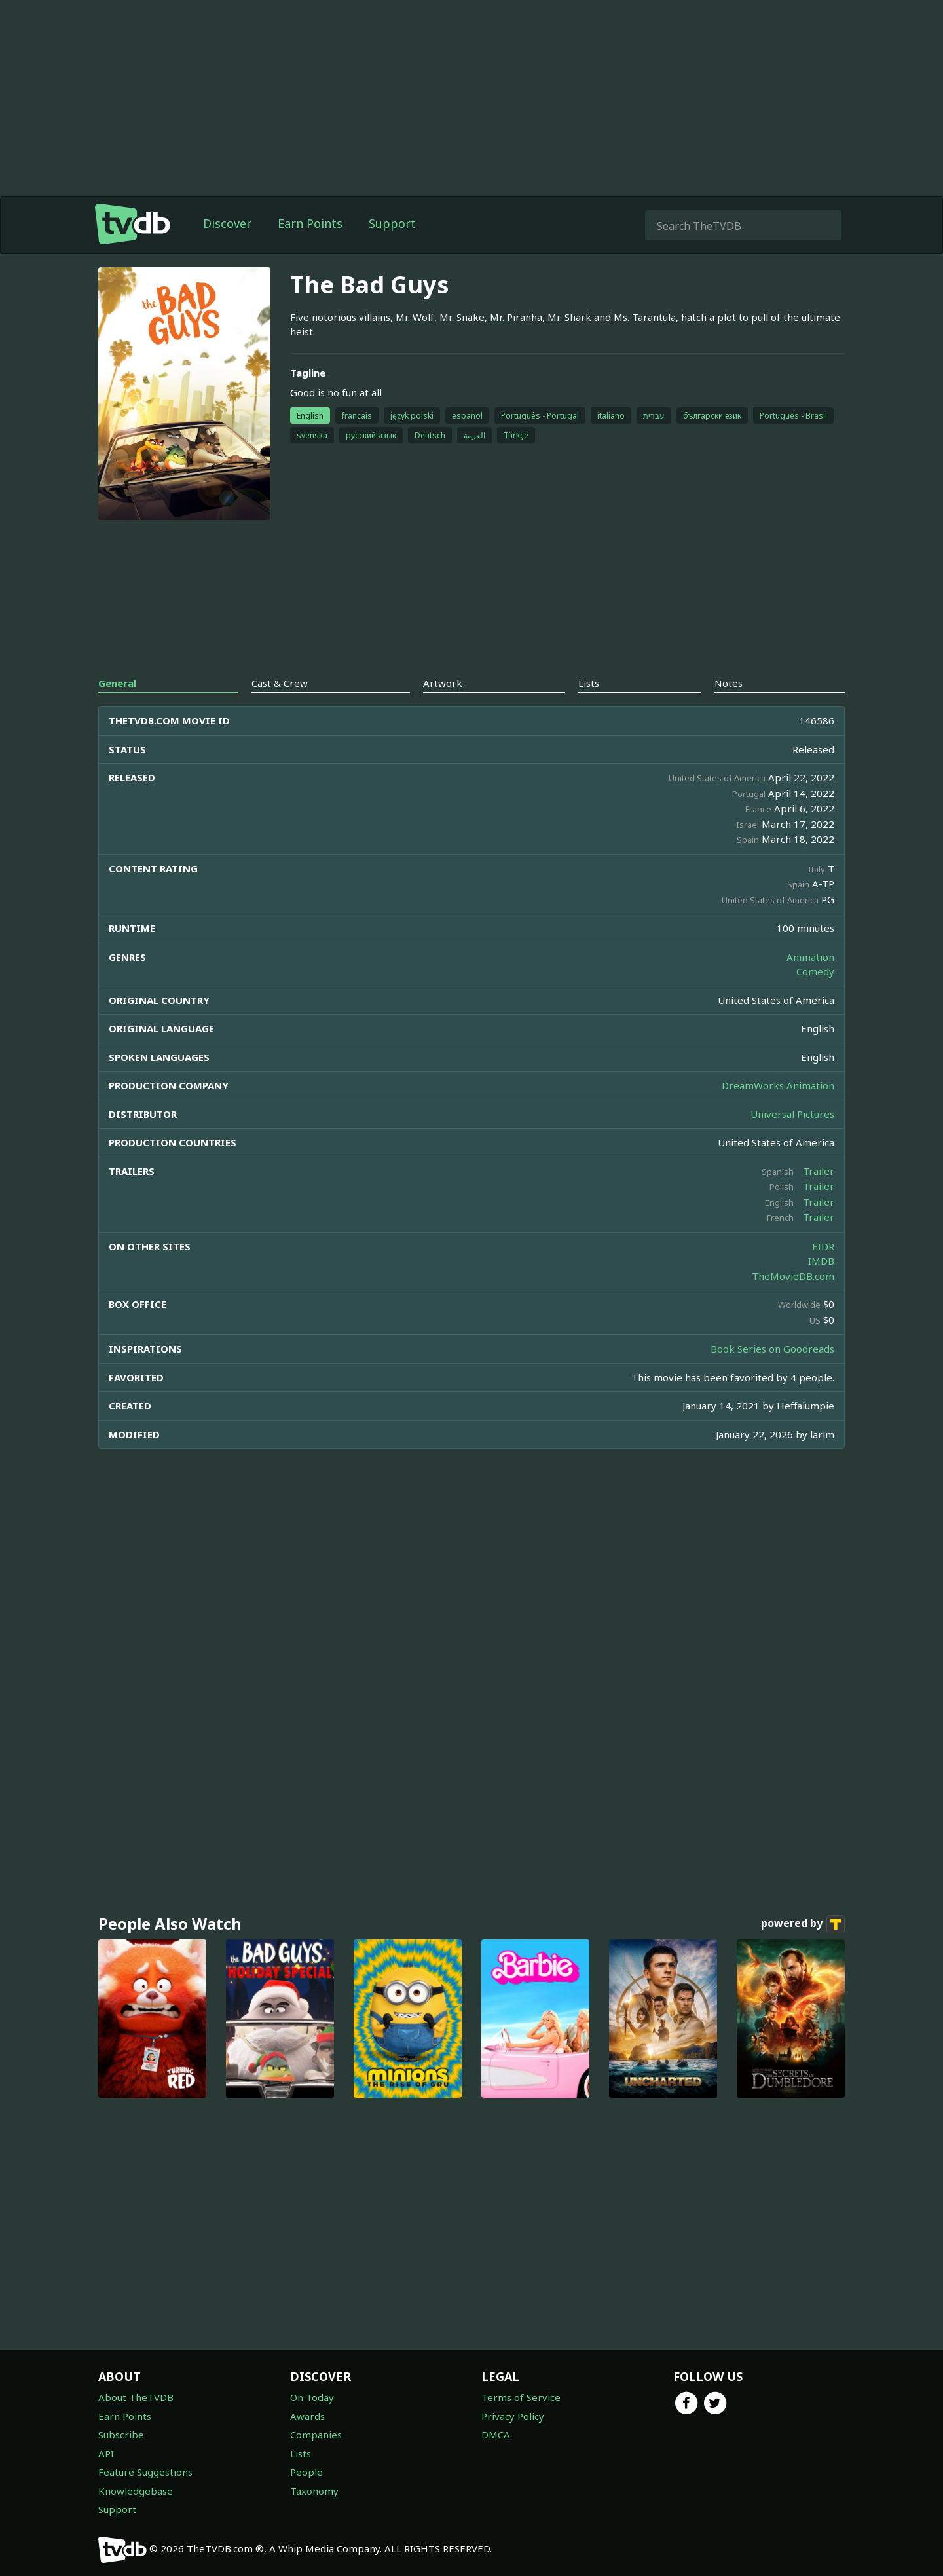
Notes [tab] (728, 683)
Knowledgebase (135, 2490)
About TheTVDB (136, 2397)
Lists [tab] (588, 683)
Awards (307, 2416)
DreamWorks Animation (778, 1085)
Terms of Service (521, 2397)
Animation (810, 956)
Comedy (815, 971)
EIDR (823, 1246)
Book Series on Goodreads (772, 1348)
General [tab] (117, 683)
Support (392, 223)
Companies (316, 2434)
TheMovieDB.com (793, 1275)
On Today (312, 2397)
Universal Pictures (792, 1114)
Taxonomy (314, 2490)
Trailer (818, 1171)
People (306, 2471)
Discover (227, 223)
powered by (803, 1924)
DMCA (495, 2434)
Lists (300, 2453)
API (106, 2453)
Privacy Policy (512, 2416)
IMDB (821, 1260)
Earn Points (310, 223)
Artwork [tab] (442, 683)
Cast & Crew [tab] (279, 683)
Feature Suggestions (145, 2471)
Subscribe (121, 2434)
